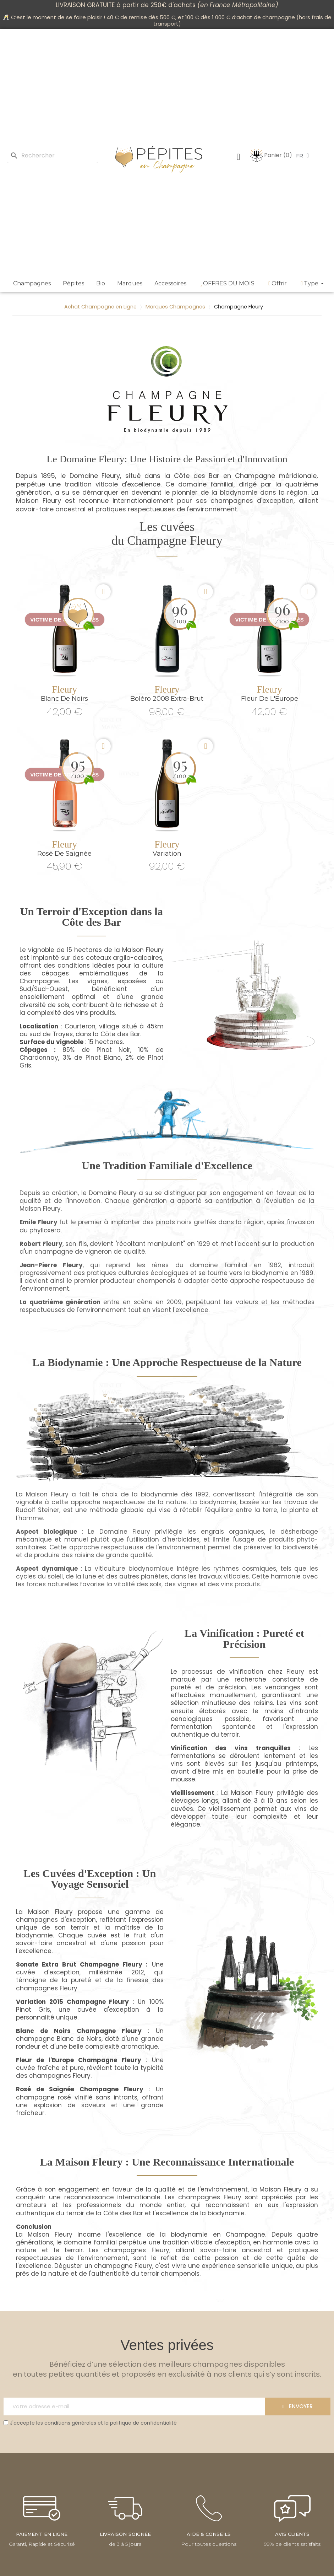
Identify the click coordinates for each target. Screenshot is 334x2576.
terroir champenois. (171, 2273)
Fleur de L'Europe (269, 699)
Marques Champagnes (175, 306)
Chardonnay (39, 1057)
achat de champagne (266, 17)
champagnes (231, 500)
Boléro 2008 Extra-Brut (166, 699)
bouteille (250, 1771)
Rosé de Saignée (64, 853)
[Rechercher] (52, 156)
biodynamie (238, 492)
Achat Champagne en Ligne (100, 306)
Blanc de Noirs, (80, 2038)
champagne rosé (43, 2097)
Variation (167, 853)
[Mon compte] (238, 157)
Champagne (255, 475)
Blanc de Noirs (64, 699)
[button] (103, 591)
